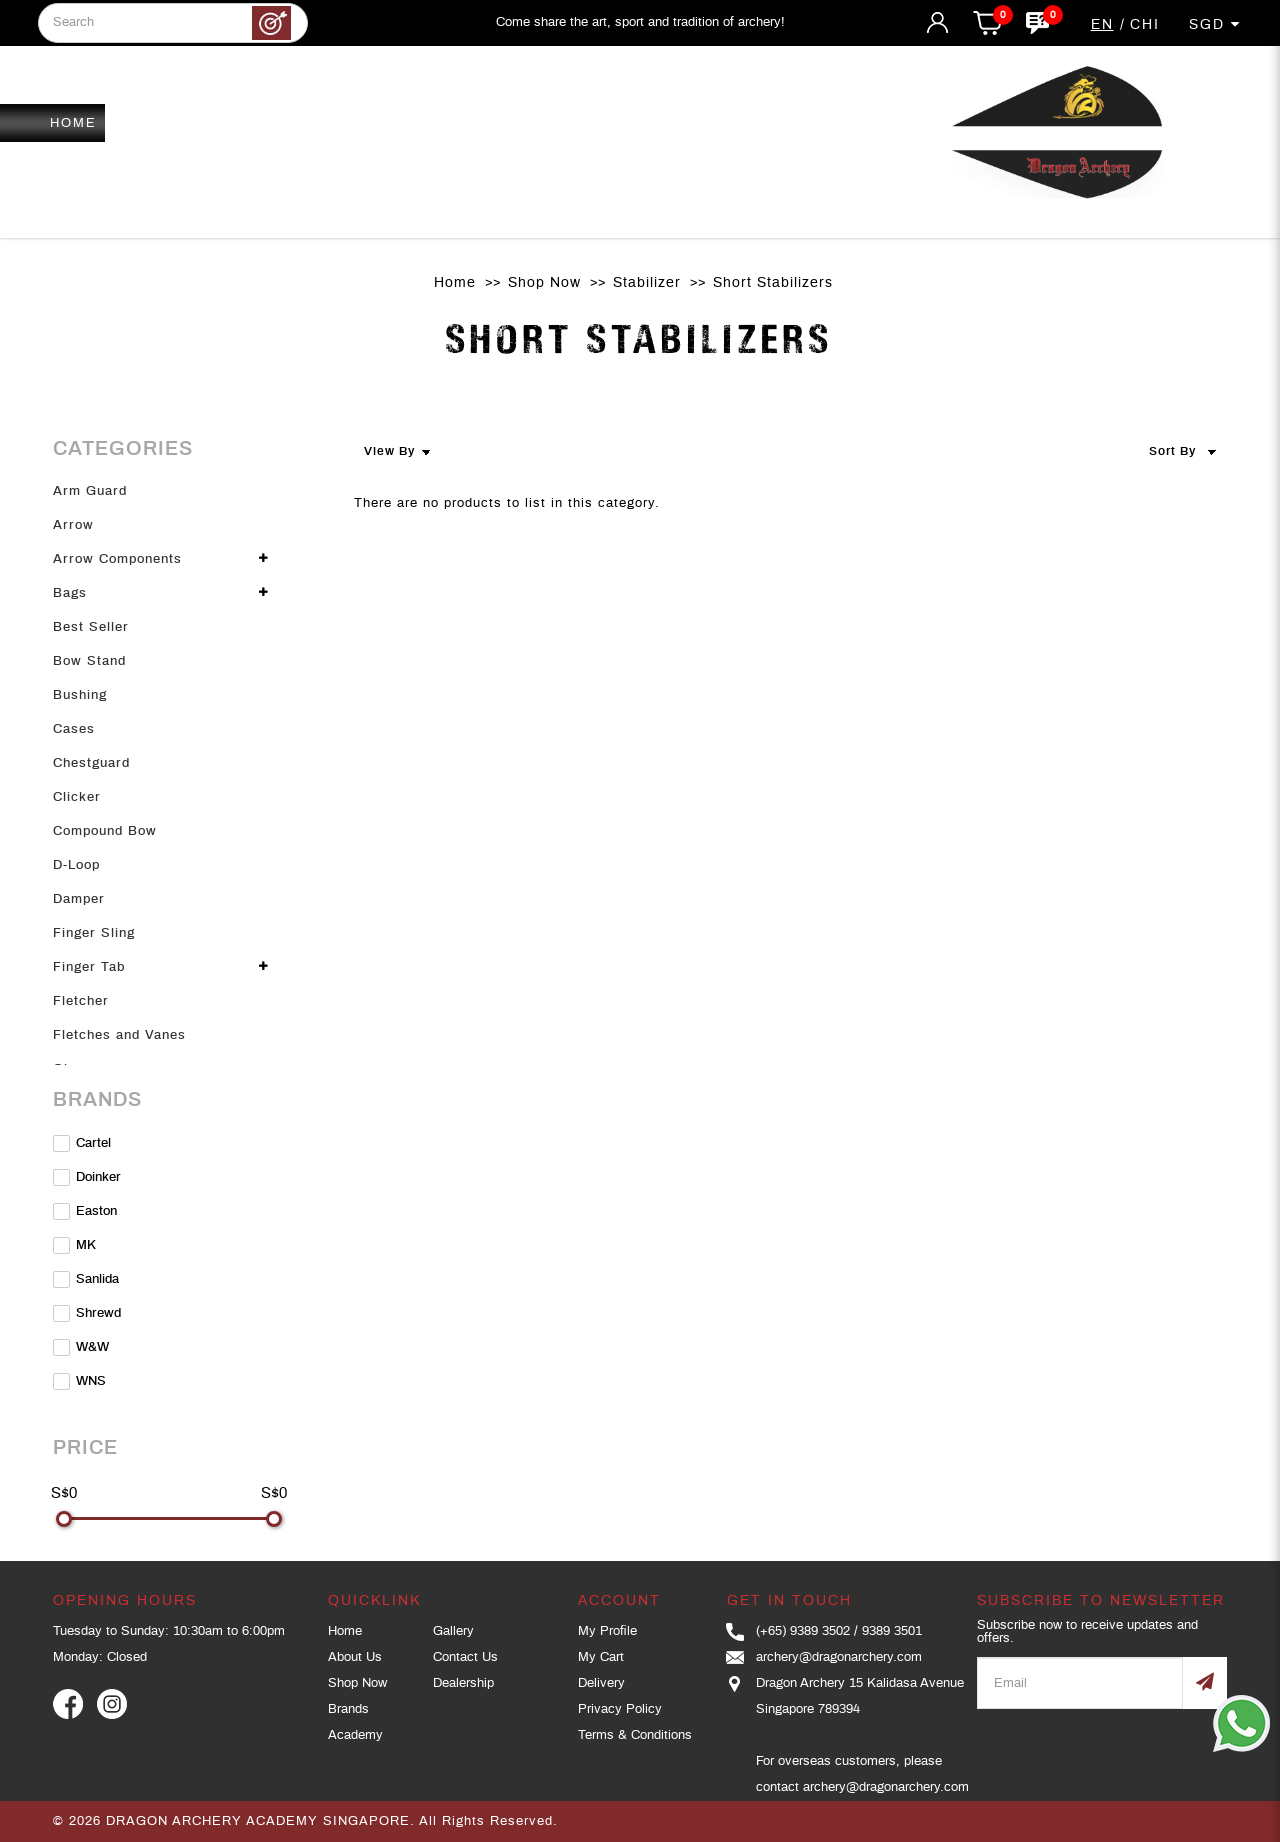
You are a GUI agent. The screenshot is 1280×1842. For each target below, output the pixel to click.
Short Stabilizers (773, 283)
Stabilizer (647, 283)
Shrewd (87, 1313)
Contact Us (465, 1657)
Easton (85, 1211)
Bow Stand (89, 661)
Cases (74, 729)
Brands (348, 1709)
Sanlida (86, 1279)
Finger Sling (94, 933)
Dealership (463, 1683)
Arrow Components (117, 559)
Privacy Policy (620, 1709)
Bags (70, 593)
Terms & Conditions (635, 1735)
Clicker (77, 797)
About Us (355, 1657)
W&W (81, 1347)
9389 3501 (892, 1631)
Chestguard (91, 763)
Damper (79, 899)
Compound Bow (105, 831)
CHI (1145, 25)
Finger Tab (89, 967)
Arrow (73, 525)
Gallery (453, 1631)
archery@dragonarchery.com (839, 1657)
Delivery (601, 1683)
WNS (79, 1381)
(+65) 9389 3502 (803, 1631)
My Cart (601, 1657)
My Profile (607, 1631)
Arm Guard (90, 491)
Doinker (87, 1177)
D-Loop (76, 865)
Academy (355, 1735)
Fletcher (81, 1001)
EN (1102, 25)
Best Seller (91, 627)
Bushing (80, 695)
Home (455, 283)
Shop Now (544, 283)
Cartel (82, 1143)
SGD (1215, 24)
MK (74, 1245)
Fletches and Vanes (119, 1035)
